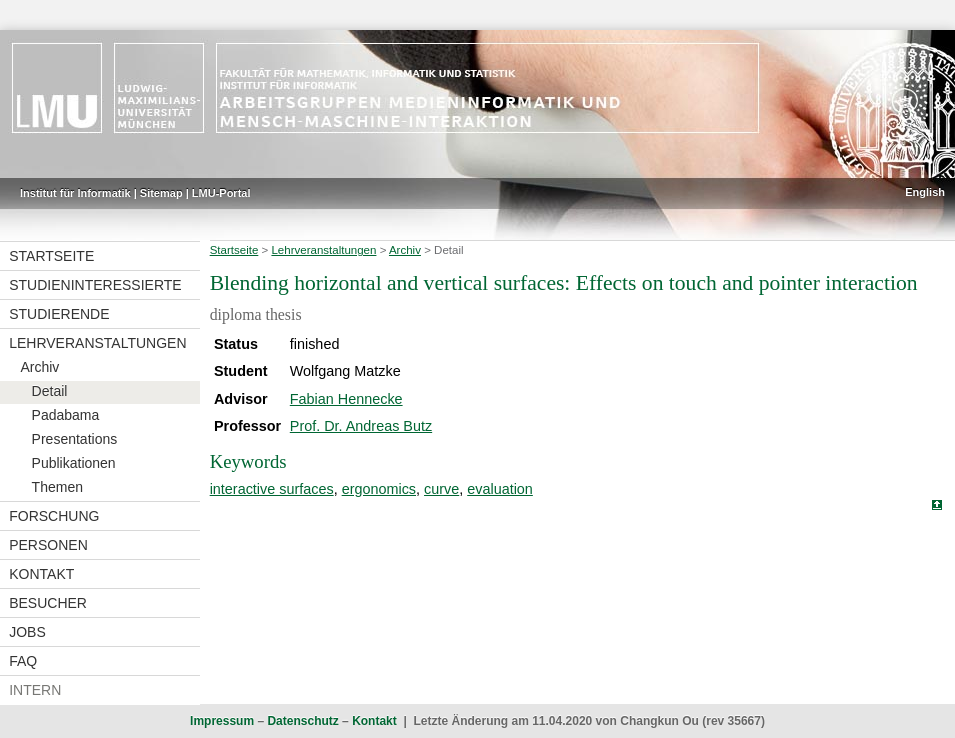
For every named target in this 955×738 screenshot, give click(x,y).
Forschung (54, 516)
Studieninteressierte (95, 285)
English (925, 192)
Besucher (48, 603)
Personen (48, 545)
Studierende (59, 314)
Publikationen (74, 463)
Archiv (39, 367)
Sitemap (161, 193)
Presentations (75, 439)
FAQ (23, 661)
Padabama (66, 415)
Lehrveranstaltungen (97, 343)
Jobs (27, 632)
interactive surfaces (272, 489)
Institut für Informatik (75, 193)
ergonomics (379, 489)
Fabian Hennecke (346, 399)
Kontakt (41, 574)
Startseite (51, 256)
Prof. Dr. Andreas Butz (361, 426)
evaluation (500, 489)
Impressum (222, 721)
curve (441, 489)
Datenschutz (302, 721)
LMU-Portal (221, 193)
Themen (57, 487)
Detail (50, 391)
